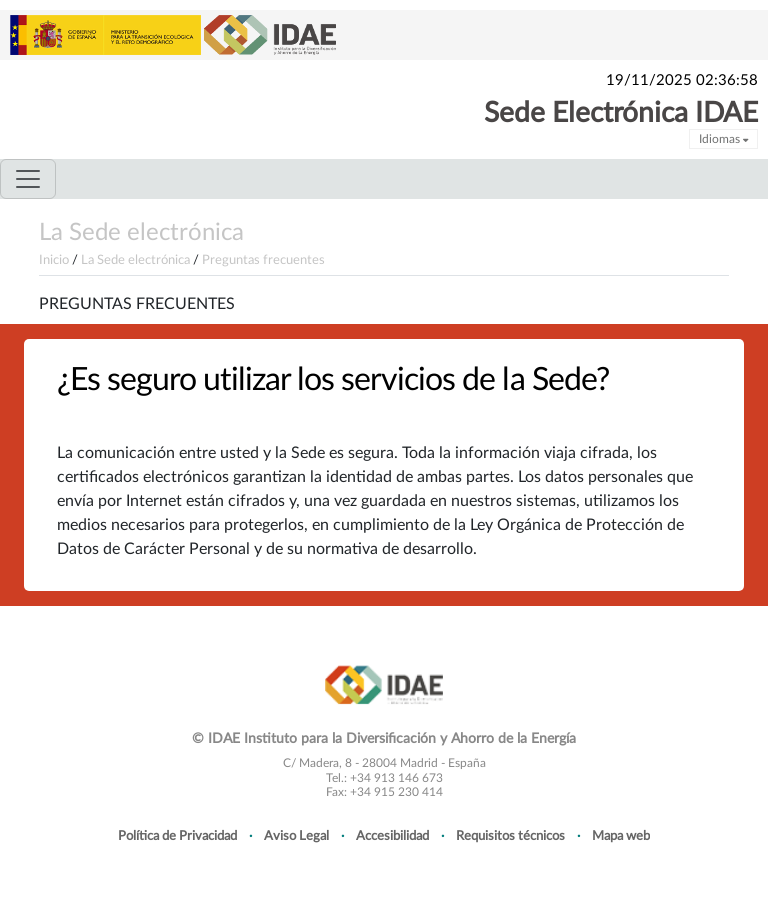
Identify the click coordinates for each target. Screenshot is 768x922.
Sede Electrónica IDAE (621, 113)
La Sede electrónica (141, 233)
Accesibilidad (392, 836)
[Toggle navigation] (28, 179)
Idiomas (723, 139)
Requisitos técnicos (510, 836)
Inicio (54, 260)
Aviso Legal (296, 836)
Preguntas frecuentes (263, 260)
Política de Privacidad (177, 836)
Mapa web (621, 836)
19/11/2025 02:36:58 (682, 80)
